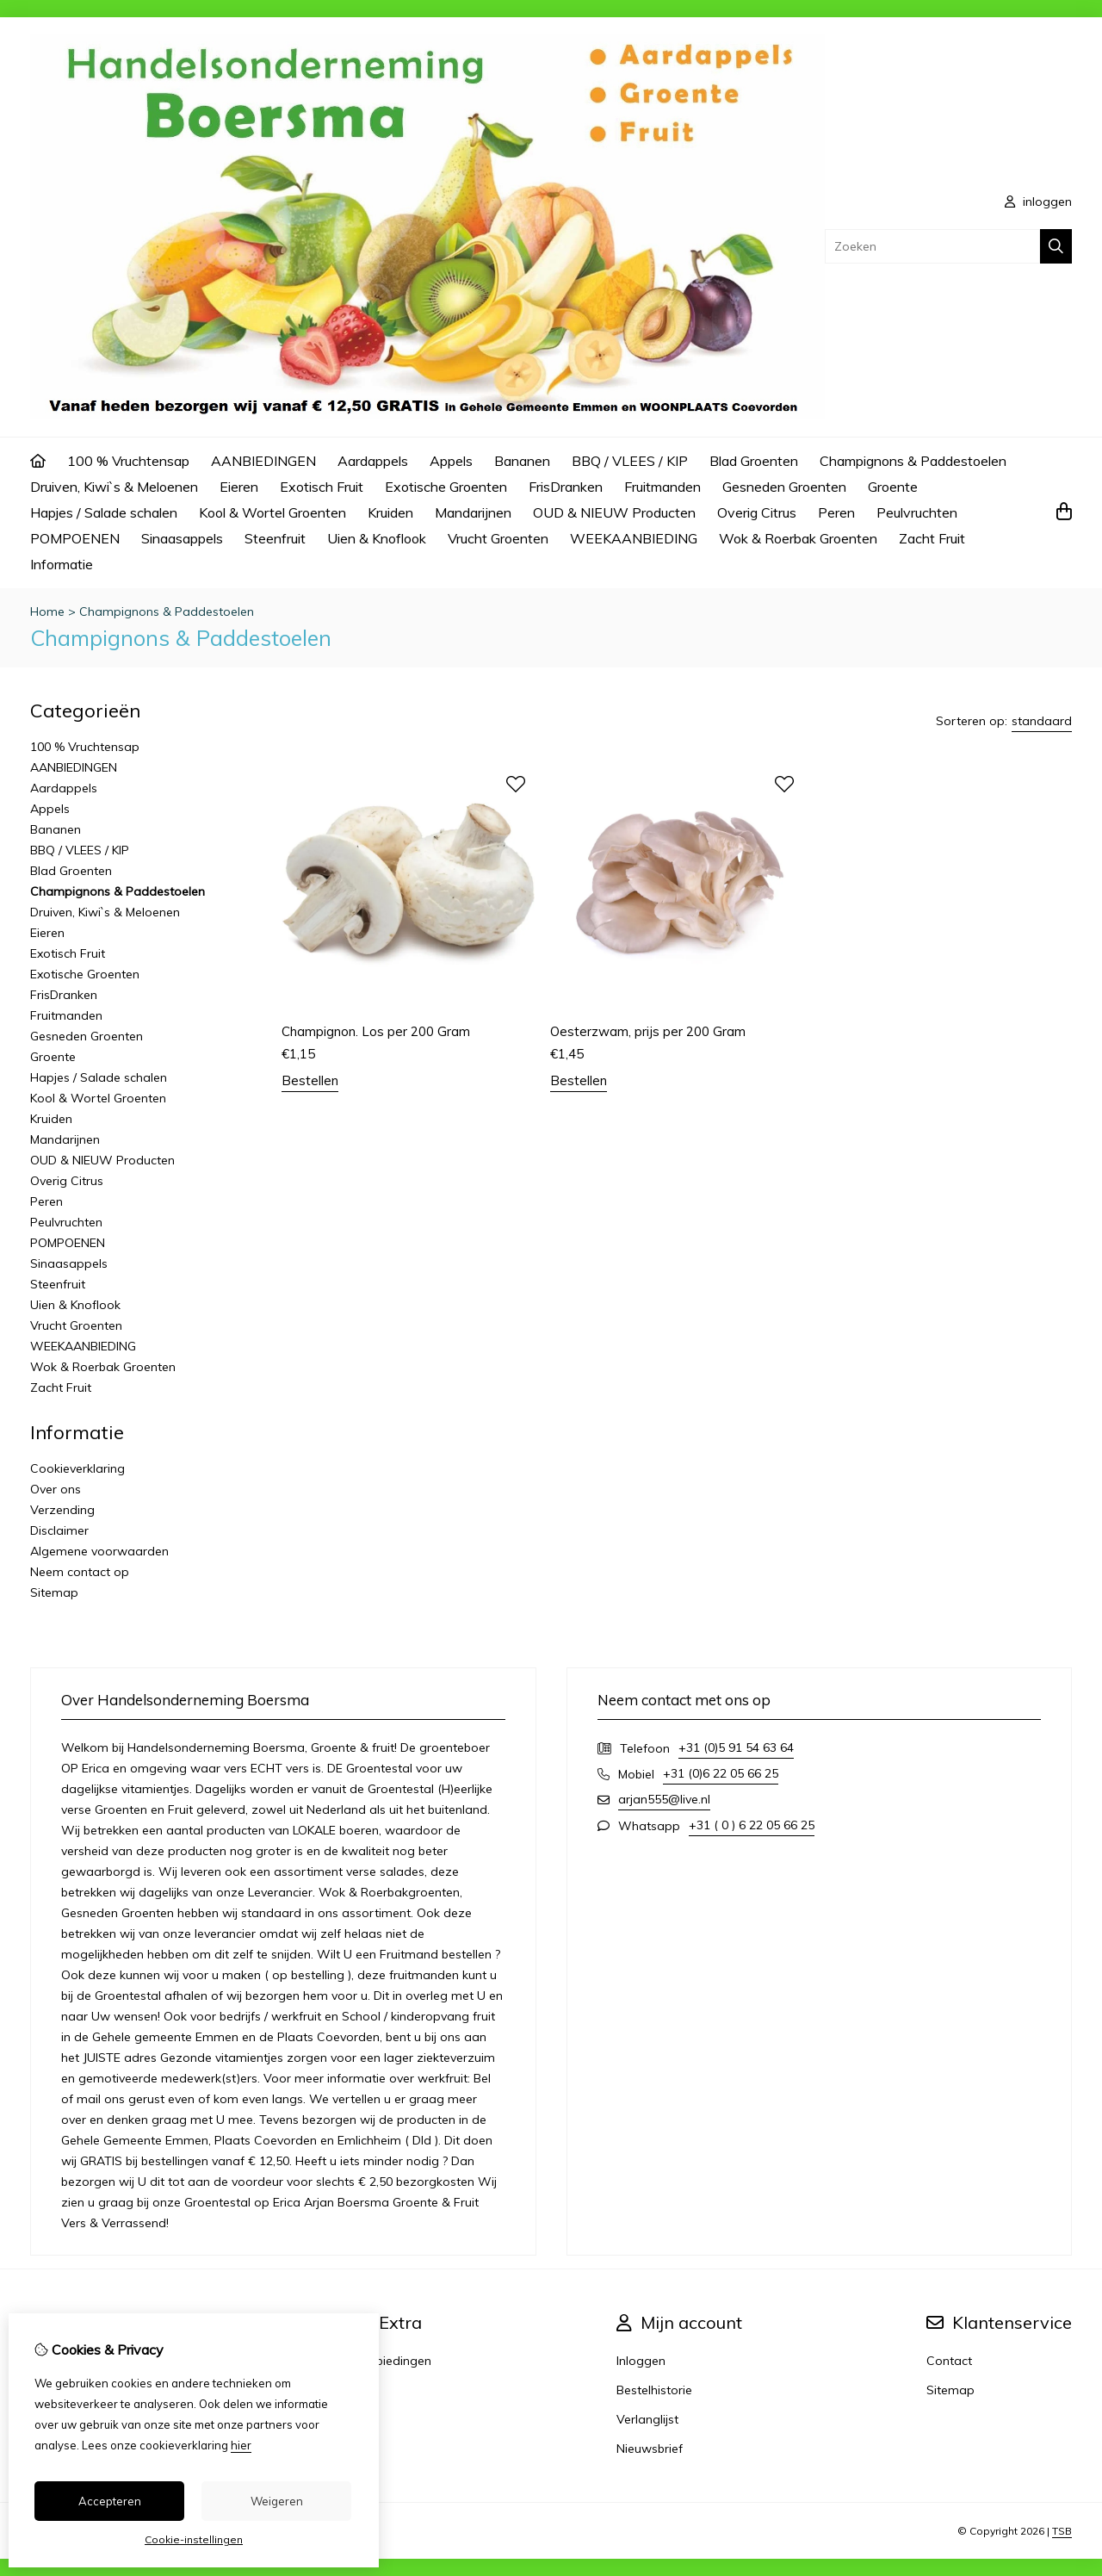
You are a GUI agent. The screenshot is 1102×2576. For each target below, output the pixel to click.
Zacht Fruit (932, 538)
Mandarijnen (473, 512)
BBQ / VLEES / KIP (630, 460)
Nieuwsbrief (649, 2448)
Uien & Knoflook (376, 538)
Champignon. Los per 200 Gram (376, 1031)
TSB (1062, 2530)
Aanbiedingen (392, 2360)
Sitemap (54, 1592)
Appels (451, 460)
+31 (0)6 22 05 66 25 (720, 1773)
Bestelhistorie (654, 2390)
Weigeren (277, 2501)
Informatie (61, 564)
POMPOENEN (75, 538)
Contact (949, 2360)
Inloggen (641, 2360)
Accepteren (109, 2501)
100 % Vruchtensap (128, 460)
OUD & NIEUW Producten (614, 512)
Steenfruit (275, 538)
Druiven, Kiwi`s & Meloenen (114, 486)
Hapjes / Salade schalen (103, 512)
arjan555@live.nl (664, 1799)
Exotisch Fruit (321, 486)
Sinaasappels (182, 538)
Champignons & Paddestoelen (913, 460)
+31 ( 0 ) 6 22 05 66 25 (751, 1825)
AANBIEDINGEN (263, 460)
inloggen (1038, 201)
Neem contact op (79, 1572)
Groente (893, 486)
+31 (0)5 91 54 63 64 (736, 1747)
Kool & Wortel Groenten (272, 512)
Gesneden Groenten (784, 486)
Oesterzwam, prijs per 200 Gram (648, 1031)
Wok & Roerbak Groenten (798, 538)
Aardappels (372, 460)
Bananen (522, 460)
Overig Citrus (756, 512)
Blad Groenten (753, 460)
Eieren (239, 486)
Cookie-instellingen (194, 2539)
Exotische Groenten (446, 486)
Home (47, 611)
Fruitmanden (662, 486)
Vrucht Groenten (498, 538)
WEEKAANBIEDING (633, 538)
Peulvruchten (916, 512)
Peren (836, 512)
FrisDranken (566, 486)
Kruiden (390, 512)
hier (241, 2445)
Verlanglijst (647, 2419)
